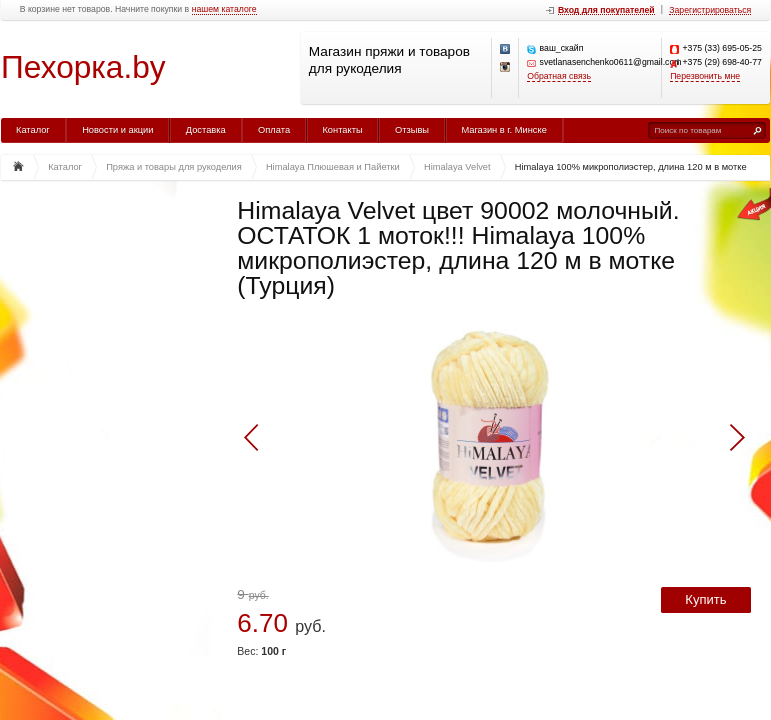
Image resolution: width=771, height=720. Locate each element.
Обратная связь (559, 76)
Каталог (33, 130)
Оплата (274, 130)
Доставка (206, 130)
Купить (705, 599)
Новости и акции (117, 130)
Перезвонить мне (705, 76)
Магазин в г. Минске (503, 130)
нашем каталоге (224, 9)
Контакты (342, 130)
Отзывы (412, 130)
